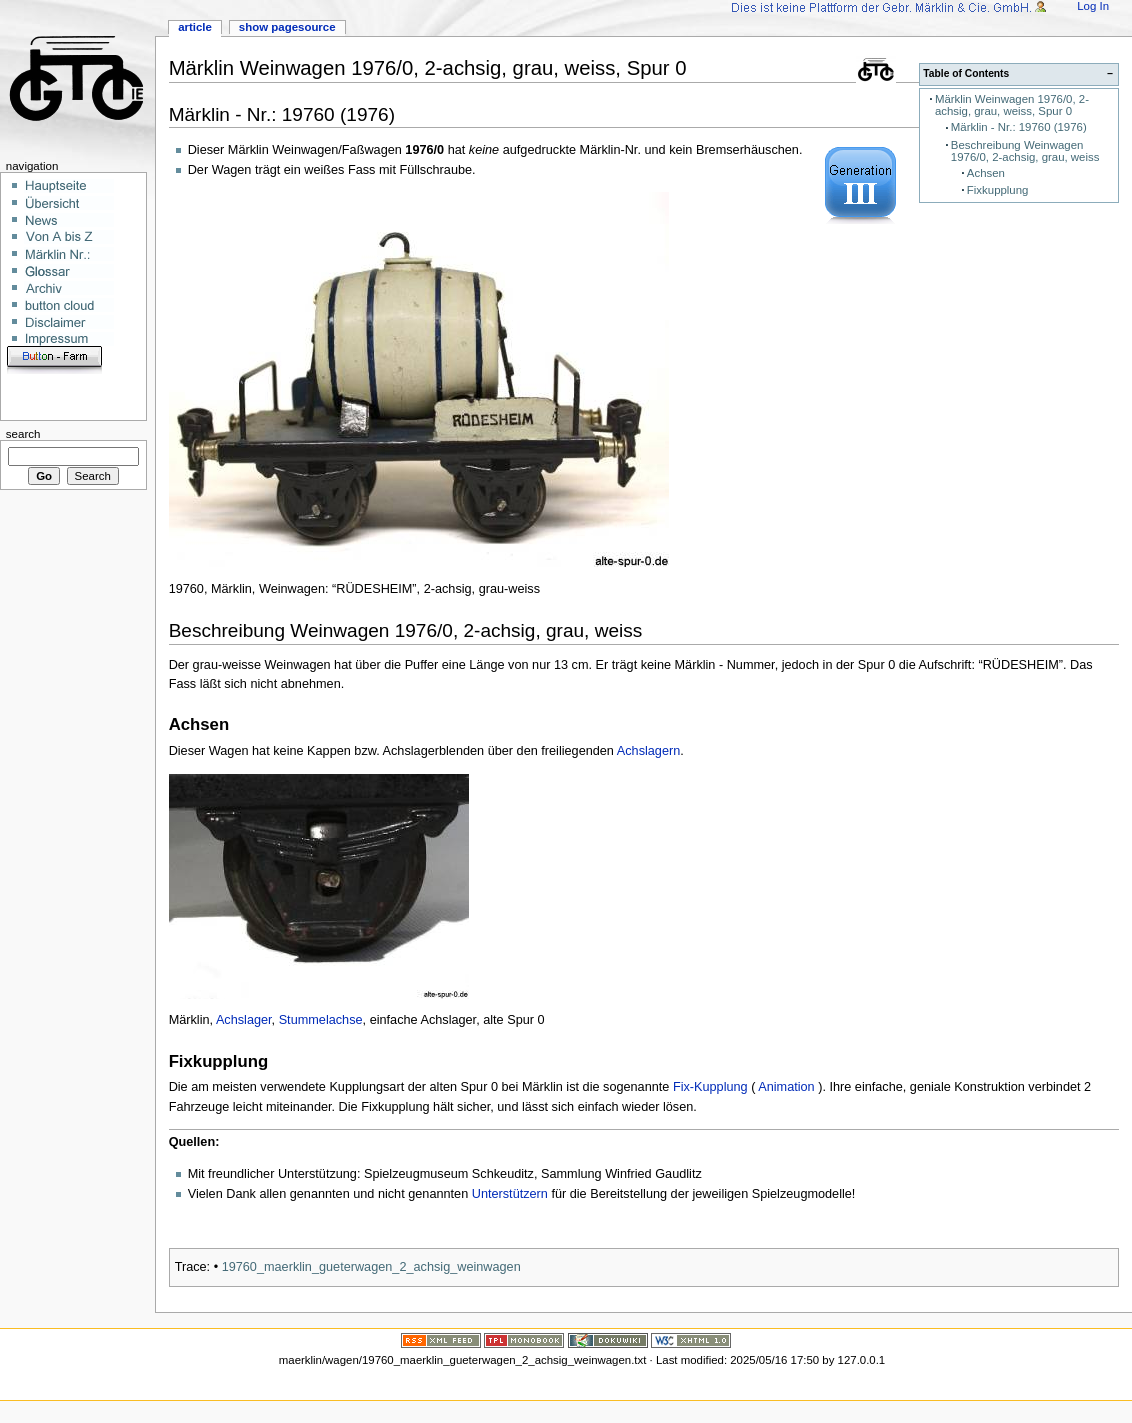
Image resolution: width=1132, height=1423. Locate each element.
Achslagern (648, 751)
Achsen (986, 173)
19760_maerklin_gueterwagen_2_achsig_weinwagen (371, 1267)
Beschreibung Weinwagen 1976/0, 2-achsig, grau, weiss (1025, 151)
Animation (786, 1087)
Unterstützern (510, 1194)
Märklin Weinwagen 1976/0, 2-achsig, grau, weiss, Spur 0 (1012, 105)
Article (195, 27)
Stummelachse (321, 1020)
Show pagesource (287, 27)
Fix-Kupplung (710, 1087)
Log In (1093, 6)
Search (23, 434)
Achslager (244, 1020)
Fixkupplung (998, 190)
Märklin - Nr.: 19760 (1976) (1019, 127)
